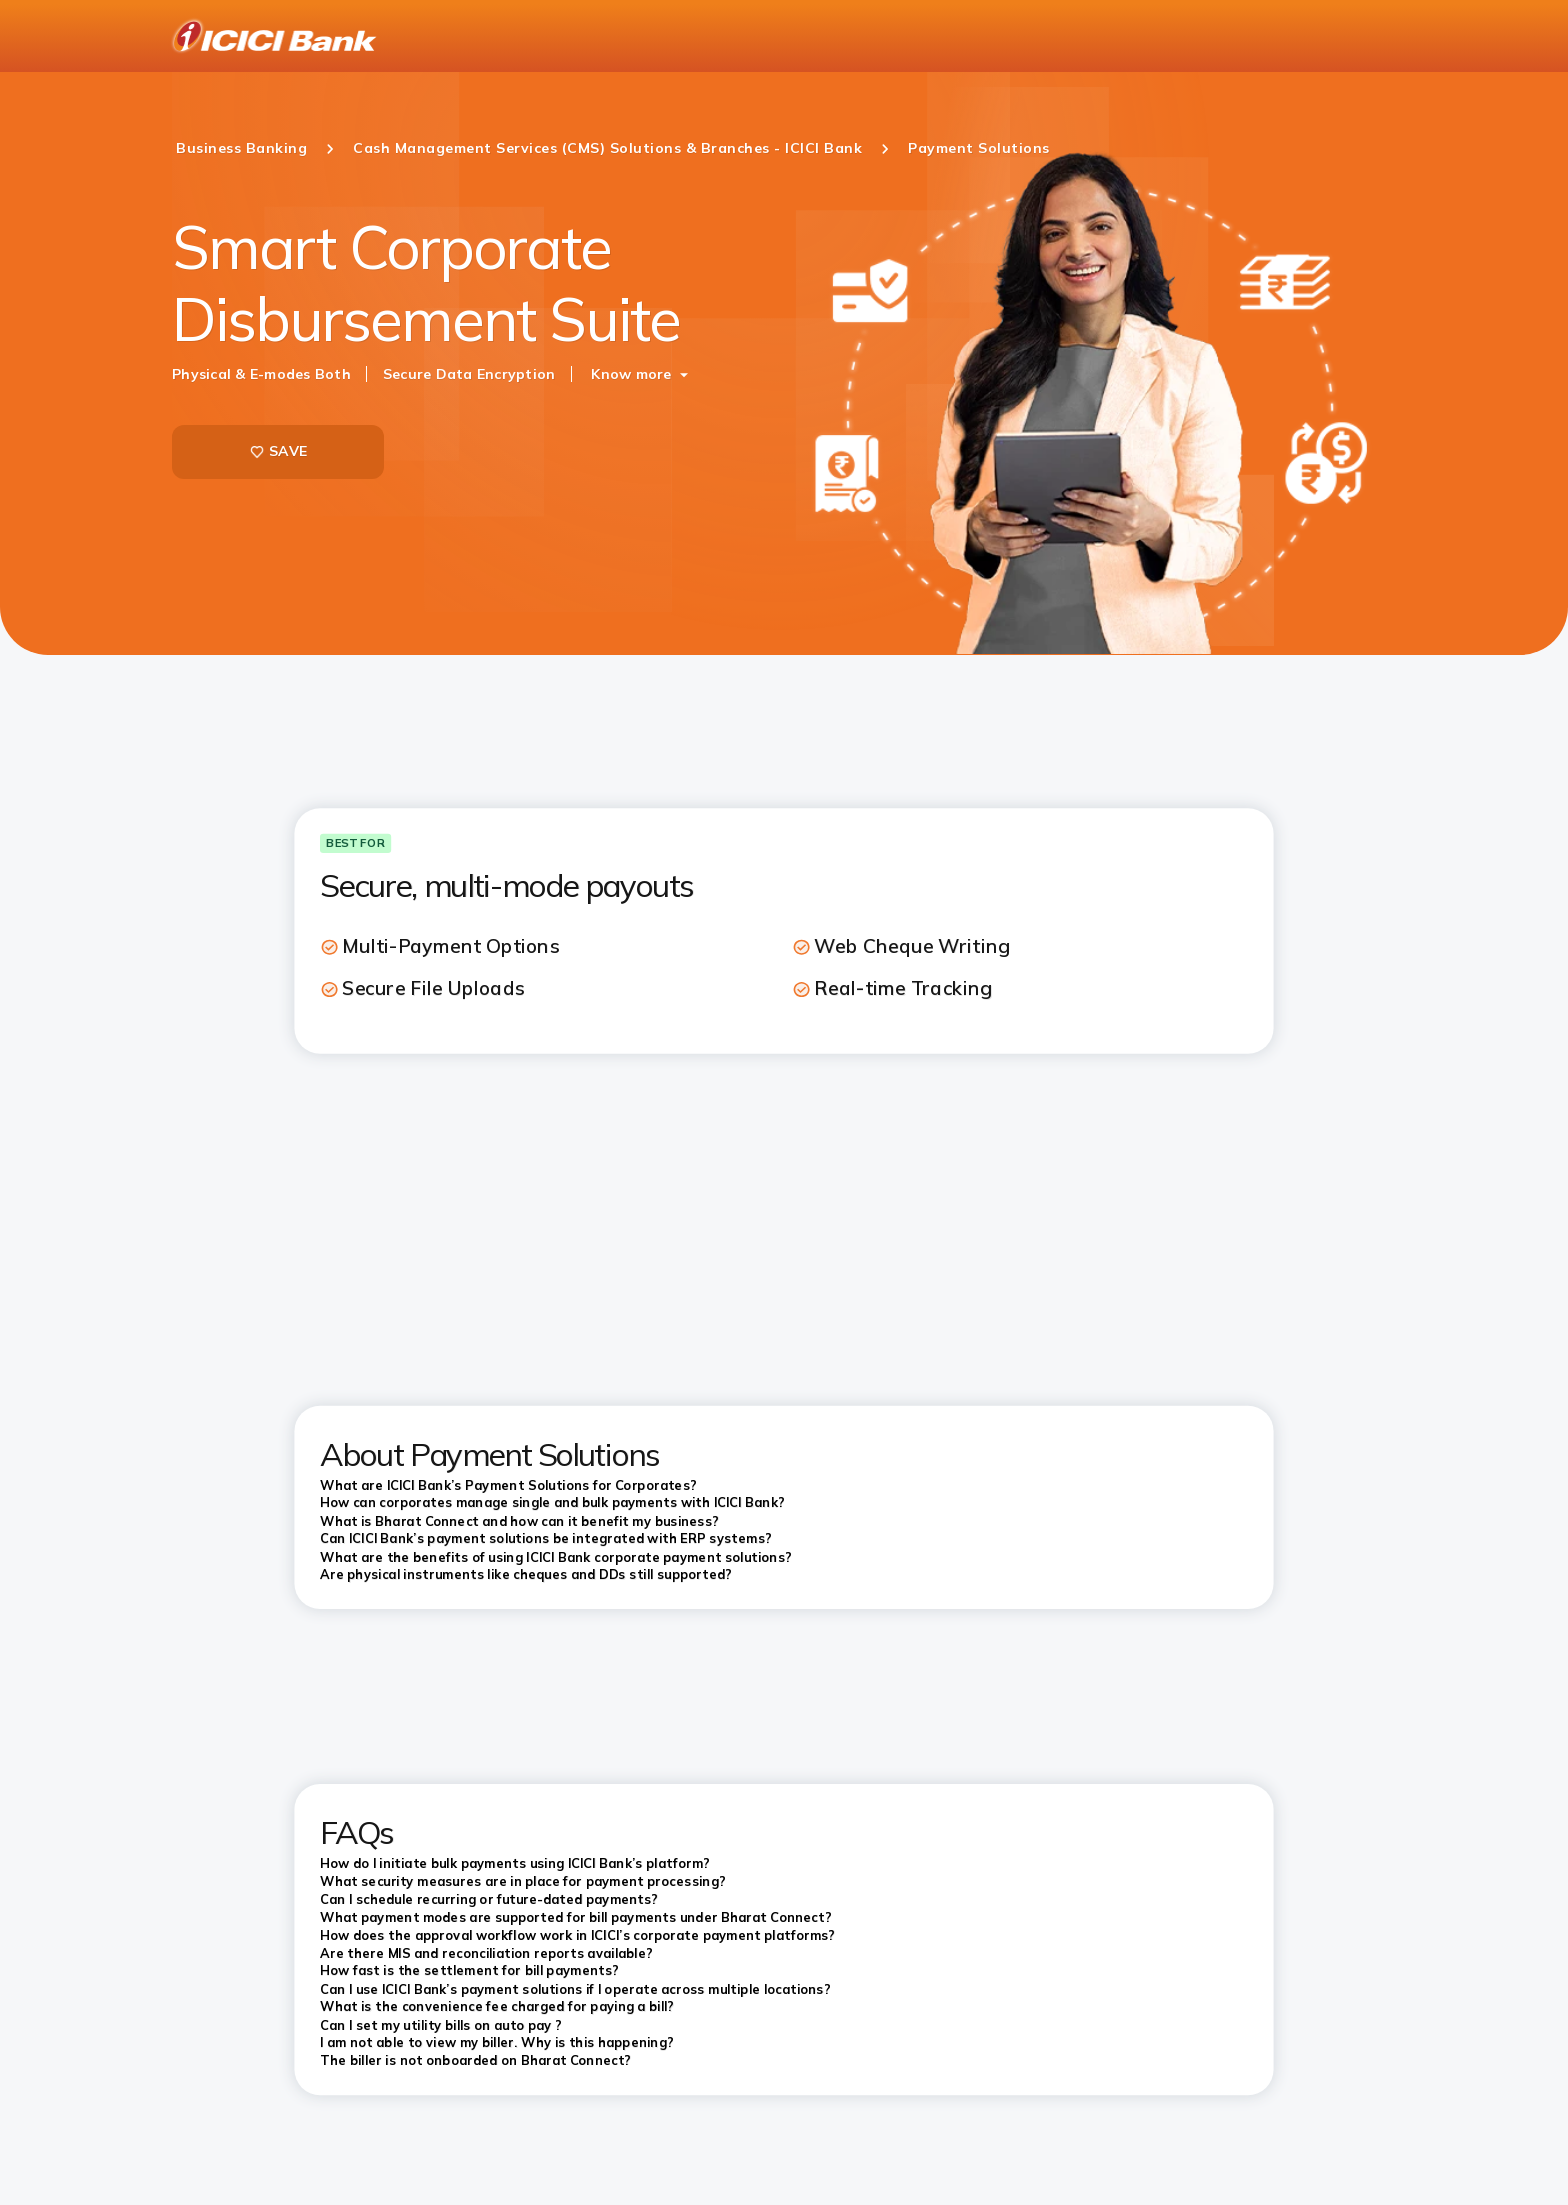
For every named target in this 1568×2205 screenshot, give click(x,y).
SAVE (278, 451)
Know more (631, 374)
